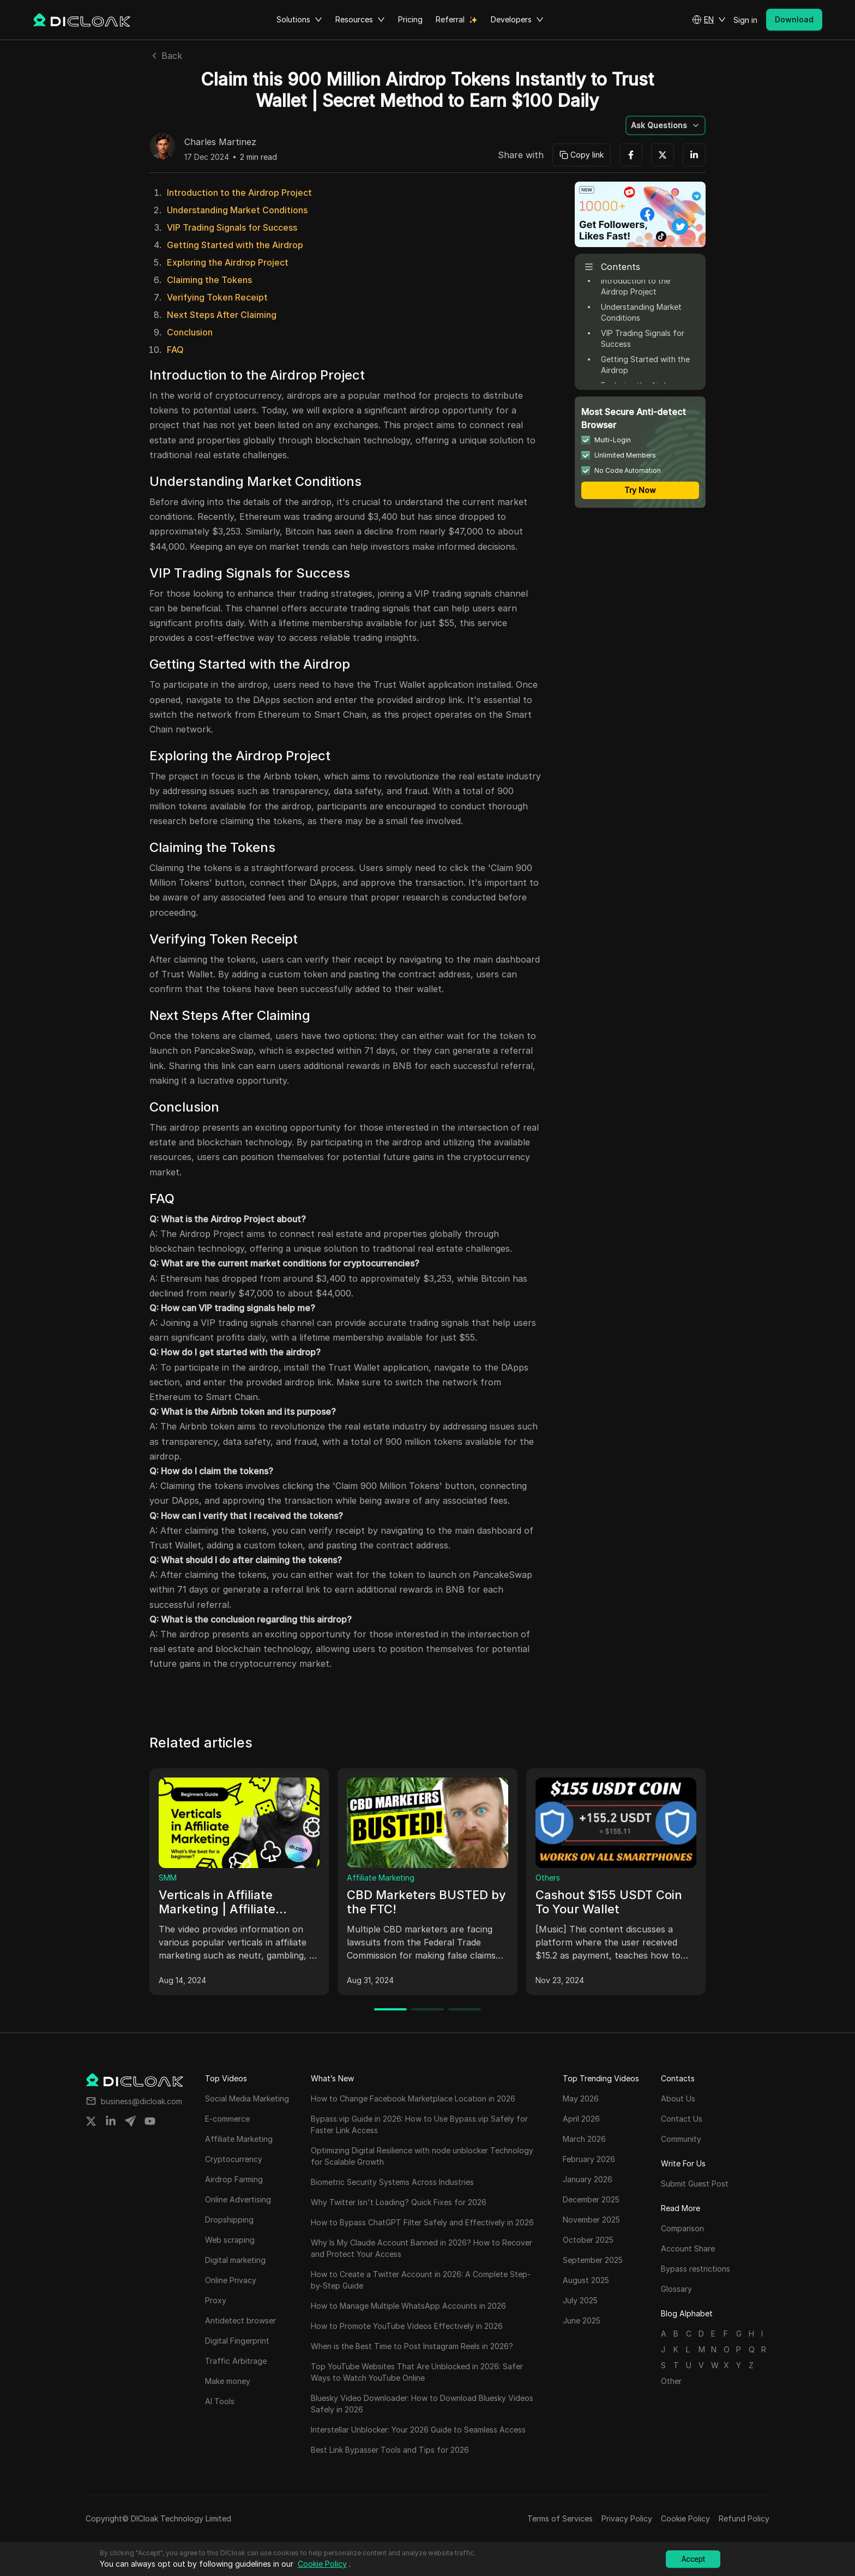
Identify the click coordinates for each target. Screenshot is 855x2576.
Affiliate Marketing (380, 1877)
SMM (168, 1877)
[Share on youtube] (149, 2121)
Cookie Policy (685, 2518)
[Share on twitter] (91, 2121)
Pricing (410, 19)
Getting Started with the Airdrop (235, 244)
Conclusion (190, 332)
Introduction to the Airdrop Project (239, 192)
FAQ (175, 349)
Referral (450, 19)
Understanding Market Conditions (237, 210)
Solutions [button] (299, 19)
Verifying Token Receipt (217, 297)
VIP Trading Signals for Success (232, 227)
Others (547, 1877)
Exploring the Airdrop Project (227, 262)
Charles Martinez (220, 142)
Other (671, 2381)
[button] (709, 19)
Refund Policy (744, 2518)
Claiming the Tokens (209, 279)
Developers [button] (517, 19)
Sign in (745, 20)
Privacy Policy (626, 2518)
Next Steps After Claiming (221, 314)
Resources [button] (360, 19)
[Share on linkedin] (110, 2121)
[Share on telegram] (130, 2121)
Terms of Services (560, 2518)
